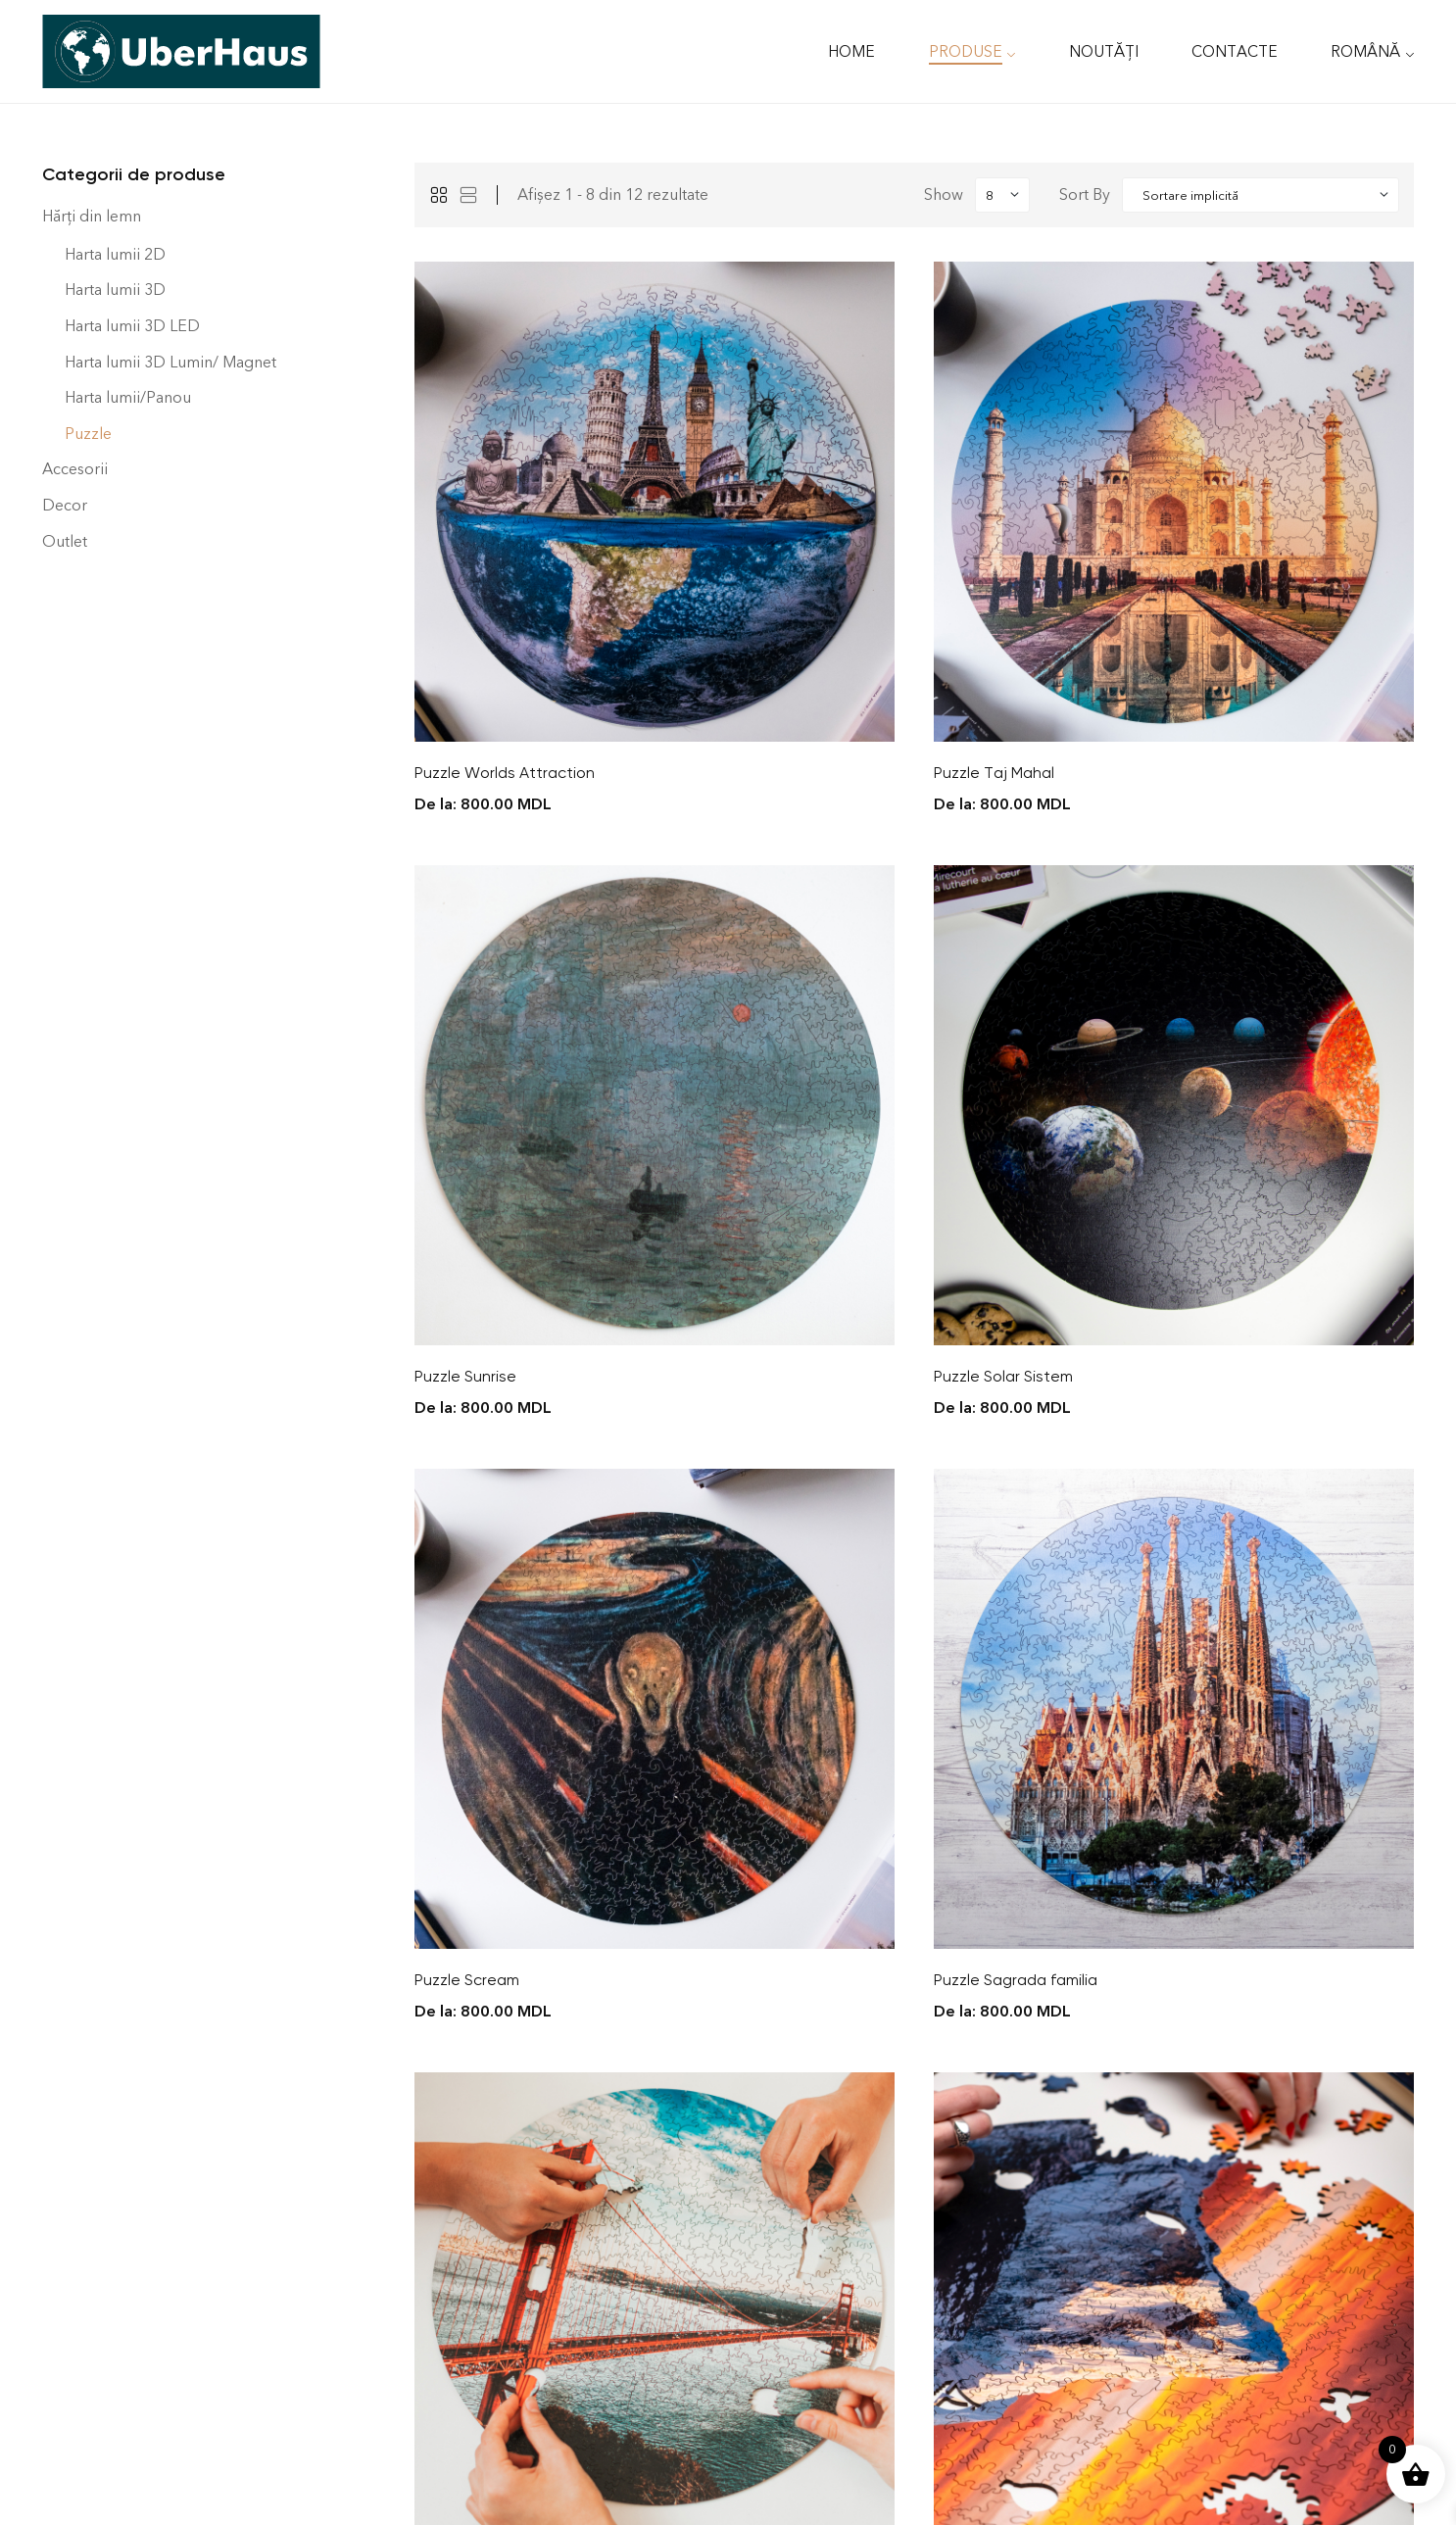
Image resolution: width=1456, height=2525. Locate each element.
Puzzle (88, 433)
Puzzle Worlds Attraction (504, 772)
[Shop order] (1260, 195)
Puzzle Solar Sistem (1003, 1376)
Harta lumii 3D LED (132, 325)
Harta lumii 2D (115, 254)
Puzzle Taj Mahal (994, 772)
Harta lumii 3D (115, 289)
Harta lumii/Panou (128, 397)
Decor (64, 505)
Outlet (64, 541)
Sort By (1084, 194)
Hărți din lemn (91, 216)
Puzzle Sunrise (465, 1376)
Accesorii (75, 469)
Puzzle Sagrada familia (1015, 1979)
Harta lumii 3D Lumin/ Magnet (170, 362)
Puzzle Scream (466, 1979)
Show (943, 194)
